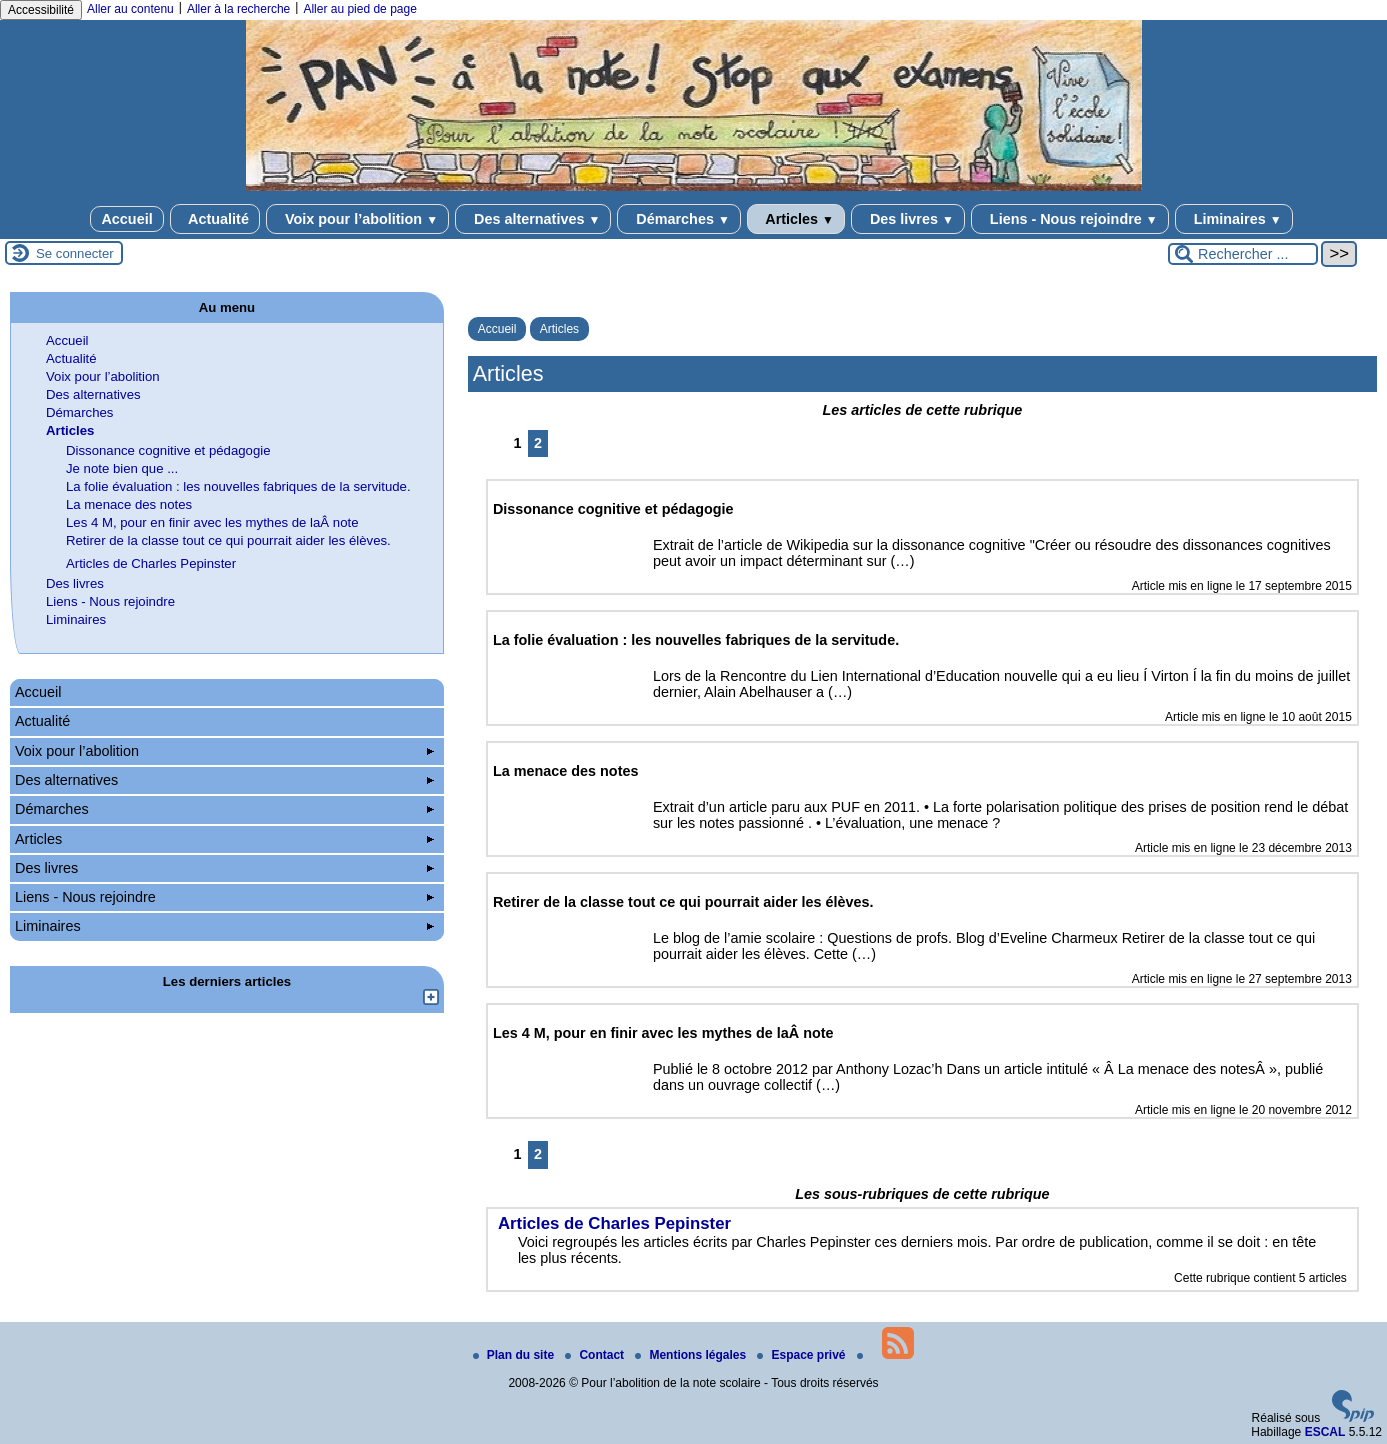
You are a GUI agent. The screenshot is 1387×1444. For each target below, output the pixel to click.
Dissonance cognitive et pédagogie (168, 450)
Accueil (126, 219)
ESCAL (1325, 1432)
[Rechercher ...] (1243, 254)
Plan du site (515, 1355)
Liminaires (1234, 219)
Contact (596, 1355)
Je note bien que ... (122, 468)
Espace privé (802, 1355)
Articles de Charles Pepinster (151, 563)
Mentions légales (692, 1355)
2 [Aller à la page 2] (538, 443)
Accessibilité (41, 10)
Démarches (678, 219)
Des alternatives (533, 219)
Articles (796, 219)
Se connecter (75, 253)
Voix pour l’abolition (357, 219)
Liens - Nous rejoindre (1070, 219)
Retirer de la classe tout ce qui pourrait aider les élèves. (228, 540)
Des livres (908, 219)
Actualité (215, 219)
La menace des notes (129, 504)
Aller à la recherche (238, 9)
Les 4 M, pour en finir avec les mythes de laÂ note (212, 522)
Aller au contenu (130, 9)
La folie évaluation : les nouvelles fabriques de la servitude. (238, 486)
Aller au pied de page (359, 9)
